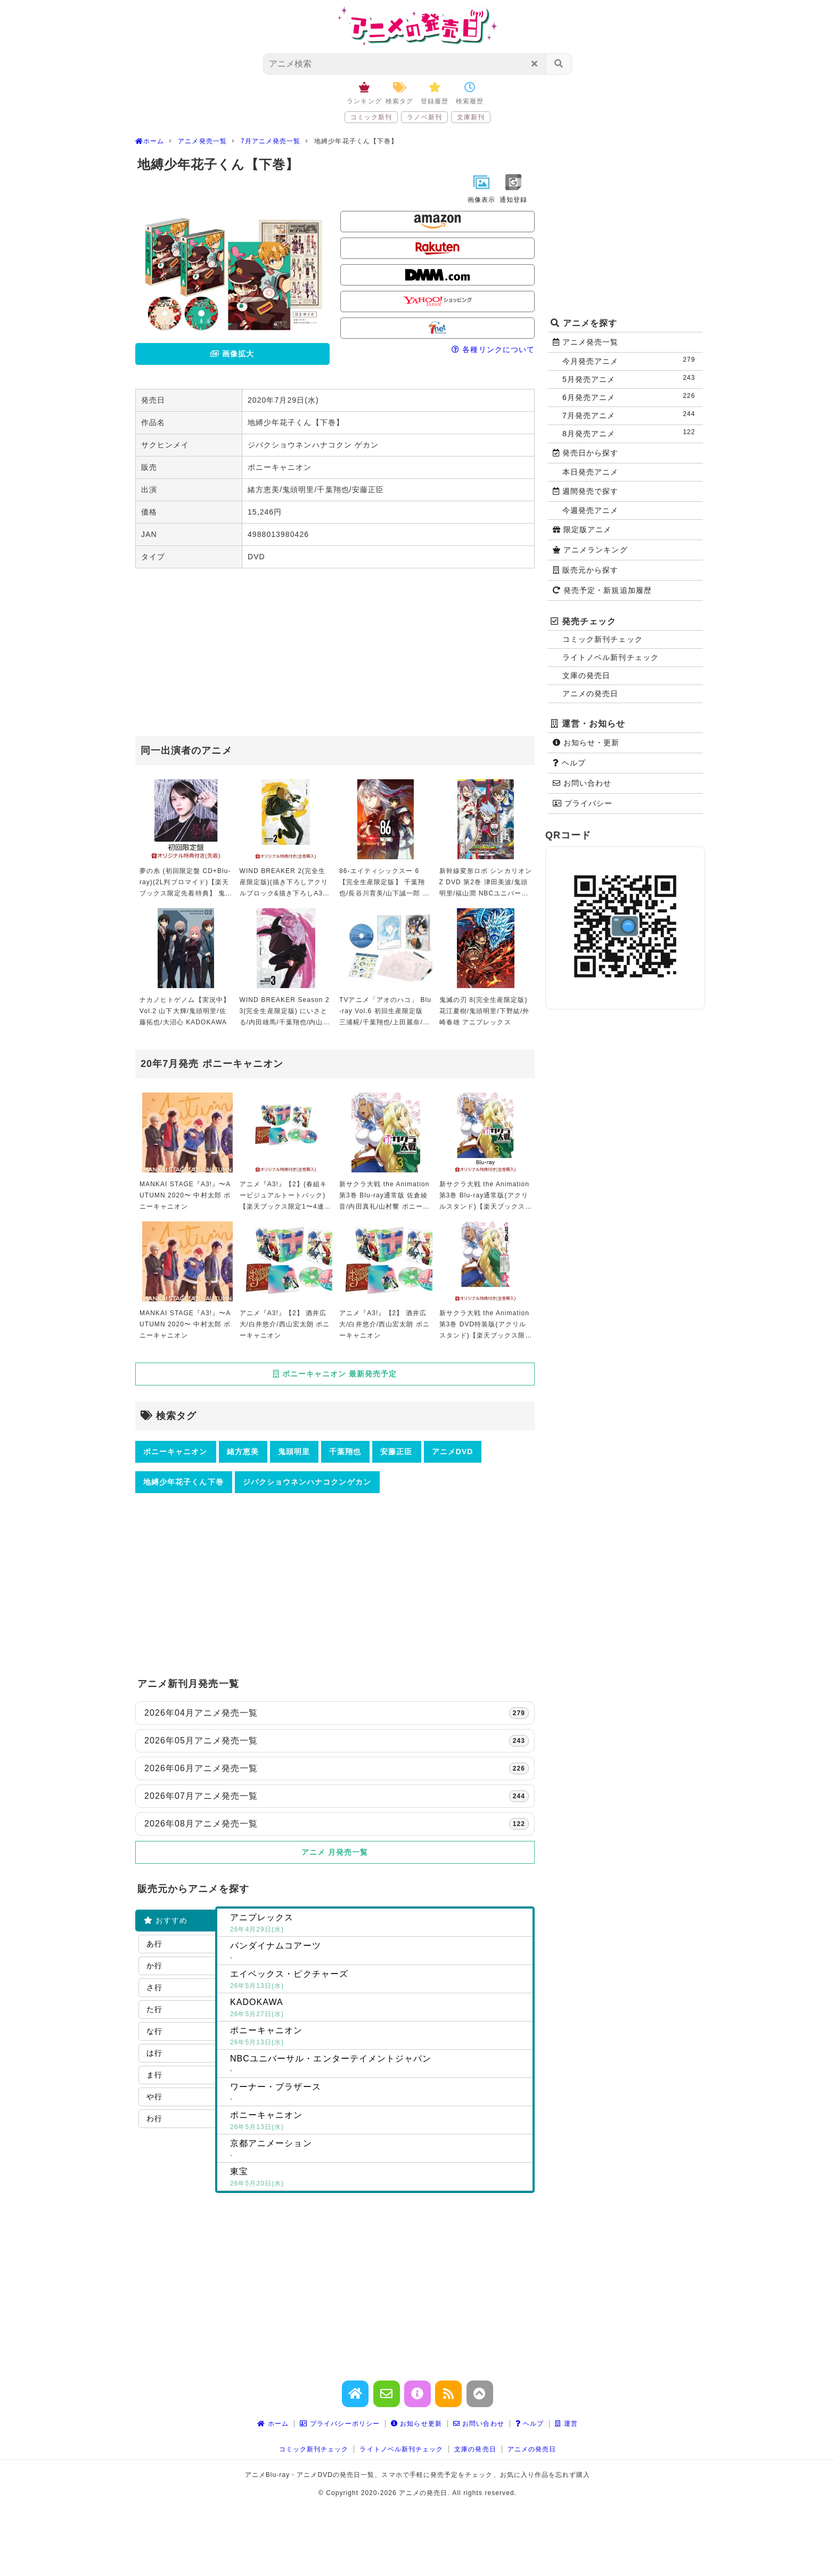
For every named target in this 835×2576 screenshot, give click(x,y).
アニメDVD (452, 1451)
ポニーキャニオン (175, 1451)
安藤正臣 (396, 1451)
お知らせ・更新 (586, 742)
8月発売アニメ (631, 433)
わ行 (154, 2118)
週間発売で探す (586, 491)
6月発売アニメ (631, 397)
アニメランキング (590, 549)
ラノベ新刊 (424, 117)
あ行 (154, 1943)
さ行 (154, 1987)
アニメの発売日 (590, 693)
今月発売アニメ (631, 360)
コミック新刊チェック (602, 639)
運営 (566, 2423)
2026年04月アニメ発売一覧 (336, 1713)
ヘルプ (569, 763)
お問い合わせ (582, 783)
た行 (154, 2009)
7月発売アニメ (631, 415)
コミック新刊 (371, 117)
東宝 (379, 2178)
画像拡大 (232, 353)
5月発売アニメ (631, 378)
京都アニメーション (379, 2150)
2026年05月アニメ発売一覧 (336, 1741)
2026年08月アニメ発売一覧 (336, 1824)
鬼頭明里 (294, 1451)
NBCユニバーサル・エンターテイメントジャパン (379, 2065)
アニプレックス (379, 1924)
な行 (154, 2031)
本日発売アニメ (590, 472)
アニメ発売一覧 (586, 342)
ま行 (154, 2074)
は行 (154, 2053)
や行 (154, 2096)
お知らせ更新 (416, 2423)
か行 (154, 1965)
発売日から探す (586, 453)
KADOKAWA (379, 2009)
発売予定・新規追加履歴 (602, 590)
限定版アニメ (582, 529)
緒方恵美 (243, 1451)
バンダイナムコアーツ (379, 1952)
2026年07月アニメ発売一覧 (336, 1796)
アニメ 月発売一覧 (335, 1852)
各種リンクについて (493, 349)
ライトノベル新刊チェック (610, 657)
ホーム (273, 2423)
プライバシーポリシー (340, 2423)
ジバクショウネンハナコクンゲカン (307, 1482)
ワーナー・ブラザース (379, 2093)
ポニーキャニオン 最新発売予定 (335, 1373)
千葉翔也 (345, 1451)
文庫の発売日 (586, 675)
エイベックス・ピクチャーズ (379, 1980)
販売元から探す (586, 570)
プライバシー (582, 803)
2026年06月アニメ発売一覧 (336, 1768)
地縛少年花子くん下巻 (183, 1482)
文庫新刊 (471, 117)
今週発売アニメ (590, 510)
